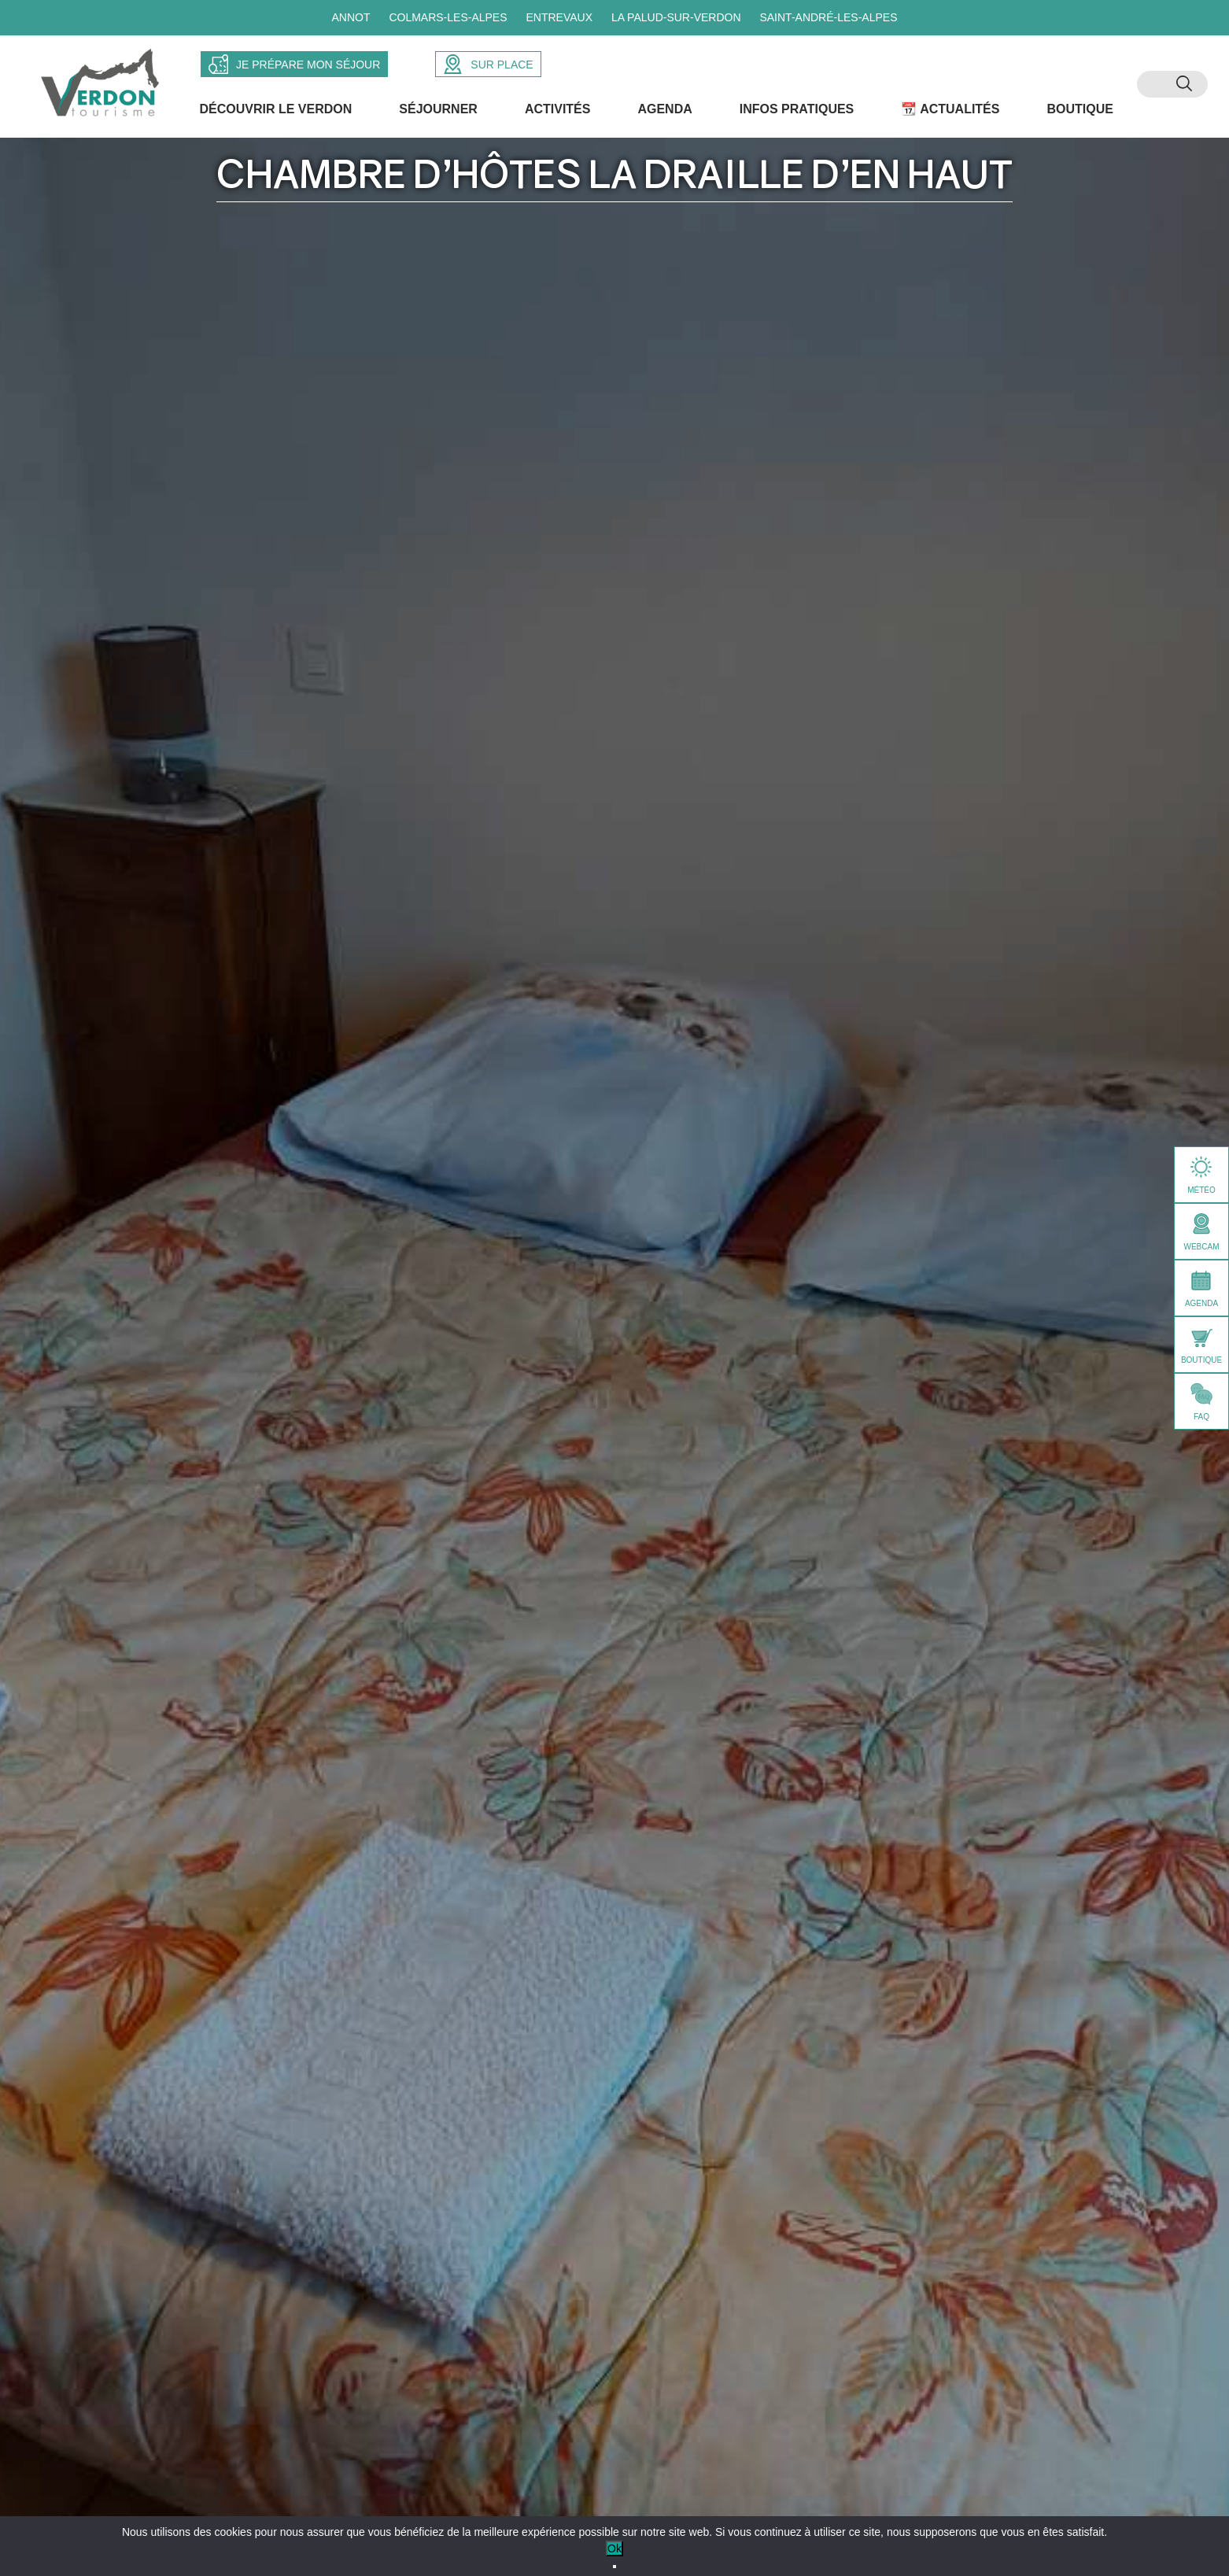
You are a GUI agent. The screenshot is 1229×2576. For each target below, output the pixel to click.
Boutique (1081, 113)
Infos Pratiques (797, 113)
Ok (614, 2548)
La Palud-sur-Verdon (676, 17)
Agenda (666, 113)
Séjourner (439, 113)
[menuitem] (1157, 86)
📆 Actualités (951, 113)
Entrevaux (559, 17)
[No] (614, 2566)
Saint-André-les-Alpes (828, 17)
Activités (559, 113)
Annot (350, 17)
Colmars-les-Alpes (448, 17)
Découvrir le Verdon (277, 113)
